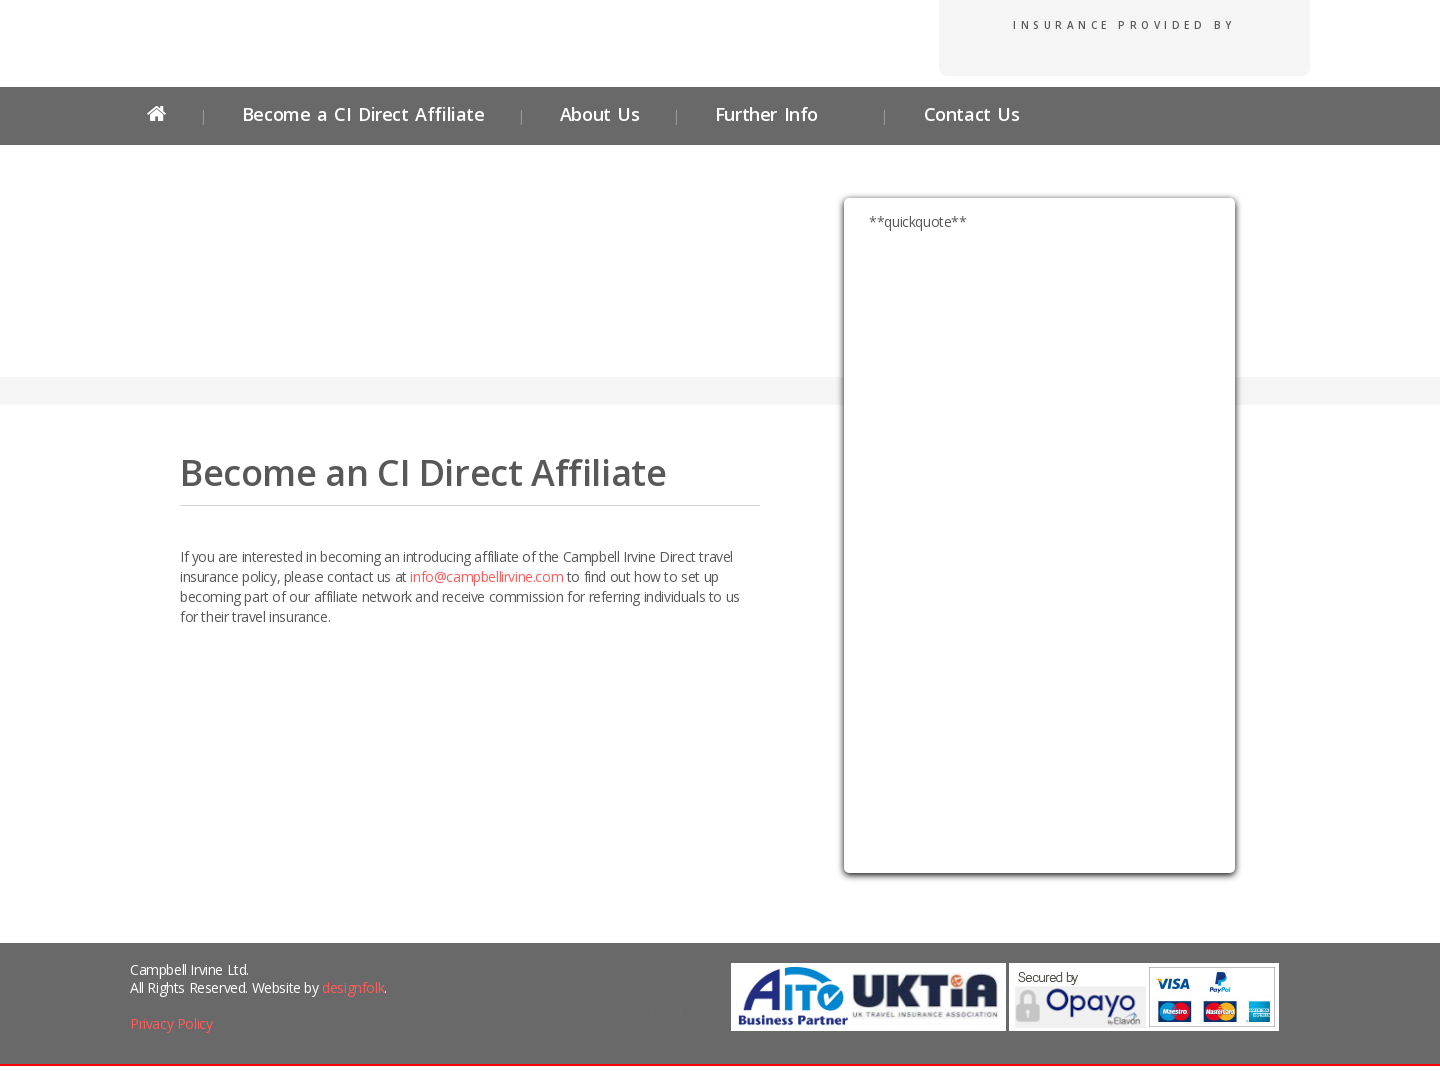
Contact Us (968, 114)
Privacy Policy (171, 1023)
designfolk (353, 987)
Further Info (766, 114)
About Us (600, 114)
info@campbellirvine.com (486, 576)
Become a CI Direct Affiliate (363, 114)
